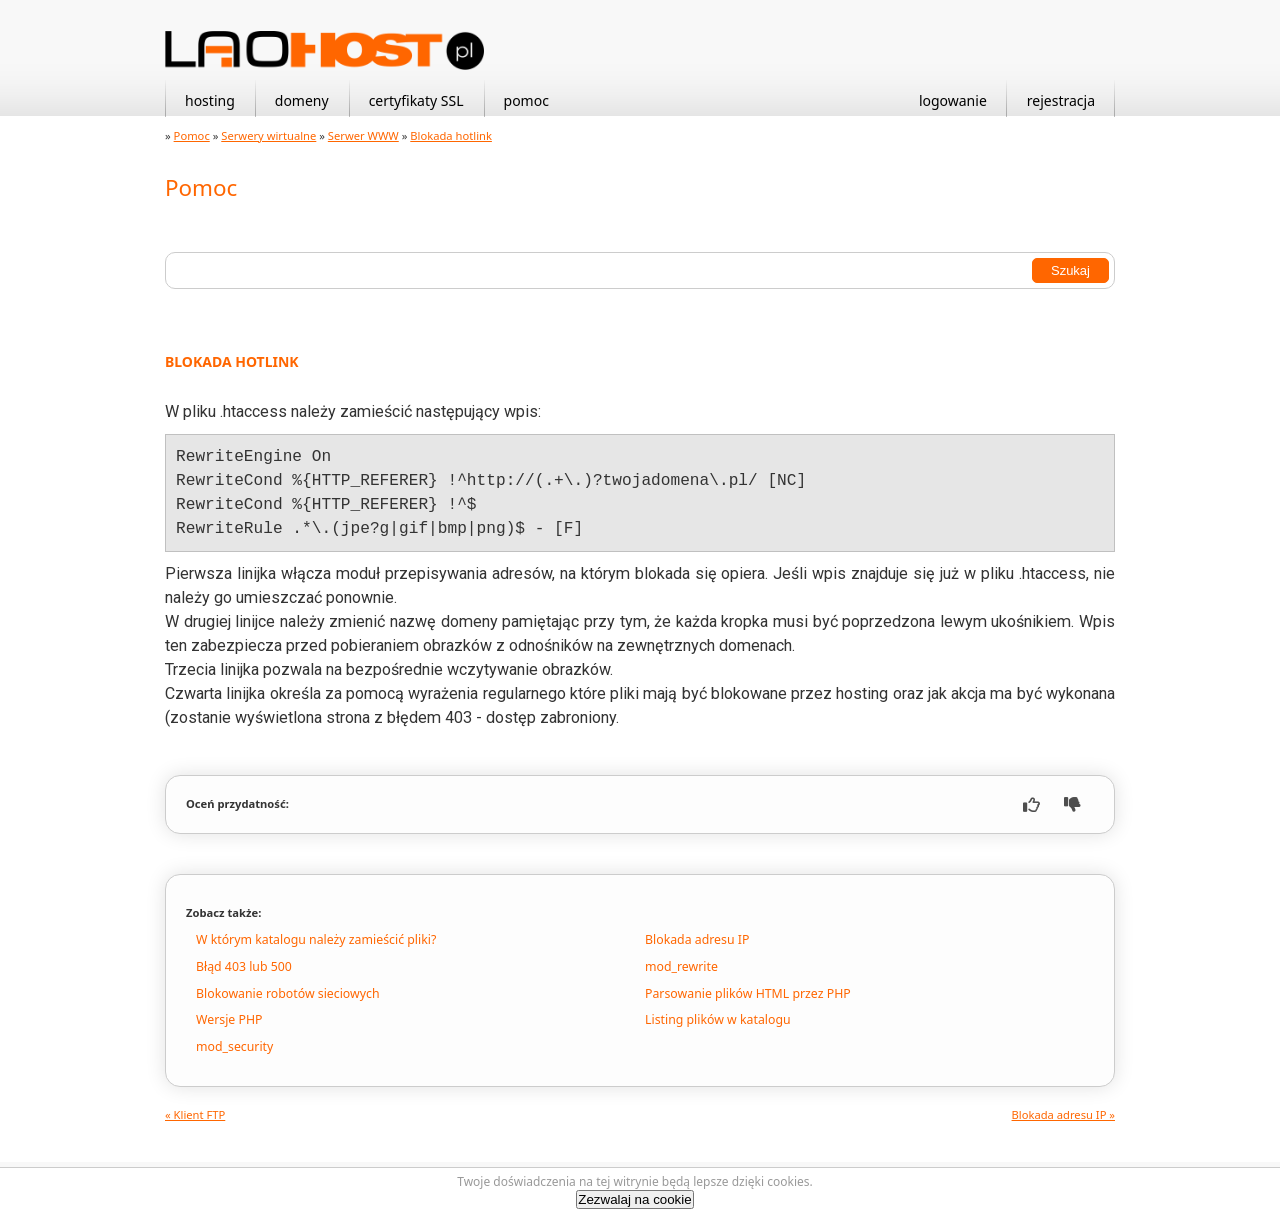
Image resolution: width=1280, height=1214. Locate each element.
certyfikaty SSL (416, 100)
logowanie (953, 100)
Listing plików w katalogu (718, 1019)
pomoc (526, 100)
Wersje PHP (229, 1019)
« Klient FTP (195, 1114)
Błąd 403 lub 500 (244, 966)
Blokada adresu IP (697, 939)
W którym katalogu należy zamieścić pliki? (316, 939)
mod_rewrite (681, 966)
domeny (302, 100)
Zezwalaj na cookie (634, 1199)
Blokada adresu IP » (1063, 1114)
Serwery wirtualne (268, 135)
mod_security (234, 1046)
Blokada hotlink (451, 135)
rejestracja (1061, 100)
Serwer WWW (363, 135)
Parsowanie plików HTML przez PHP (748, 993)
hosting (210, 100)
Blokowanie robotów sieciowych (288, 993)
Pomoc (192, 135)
